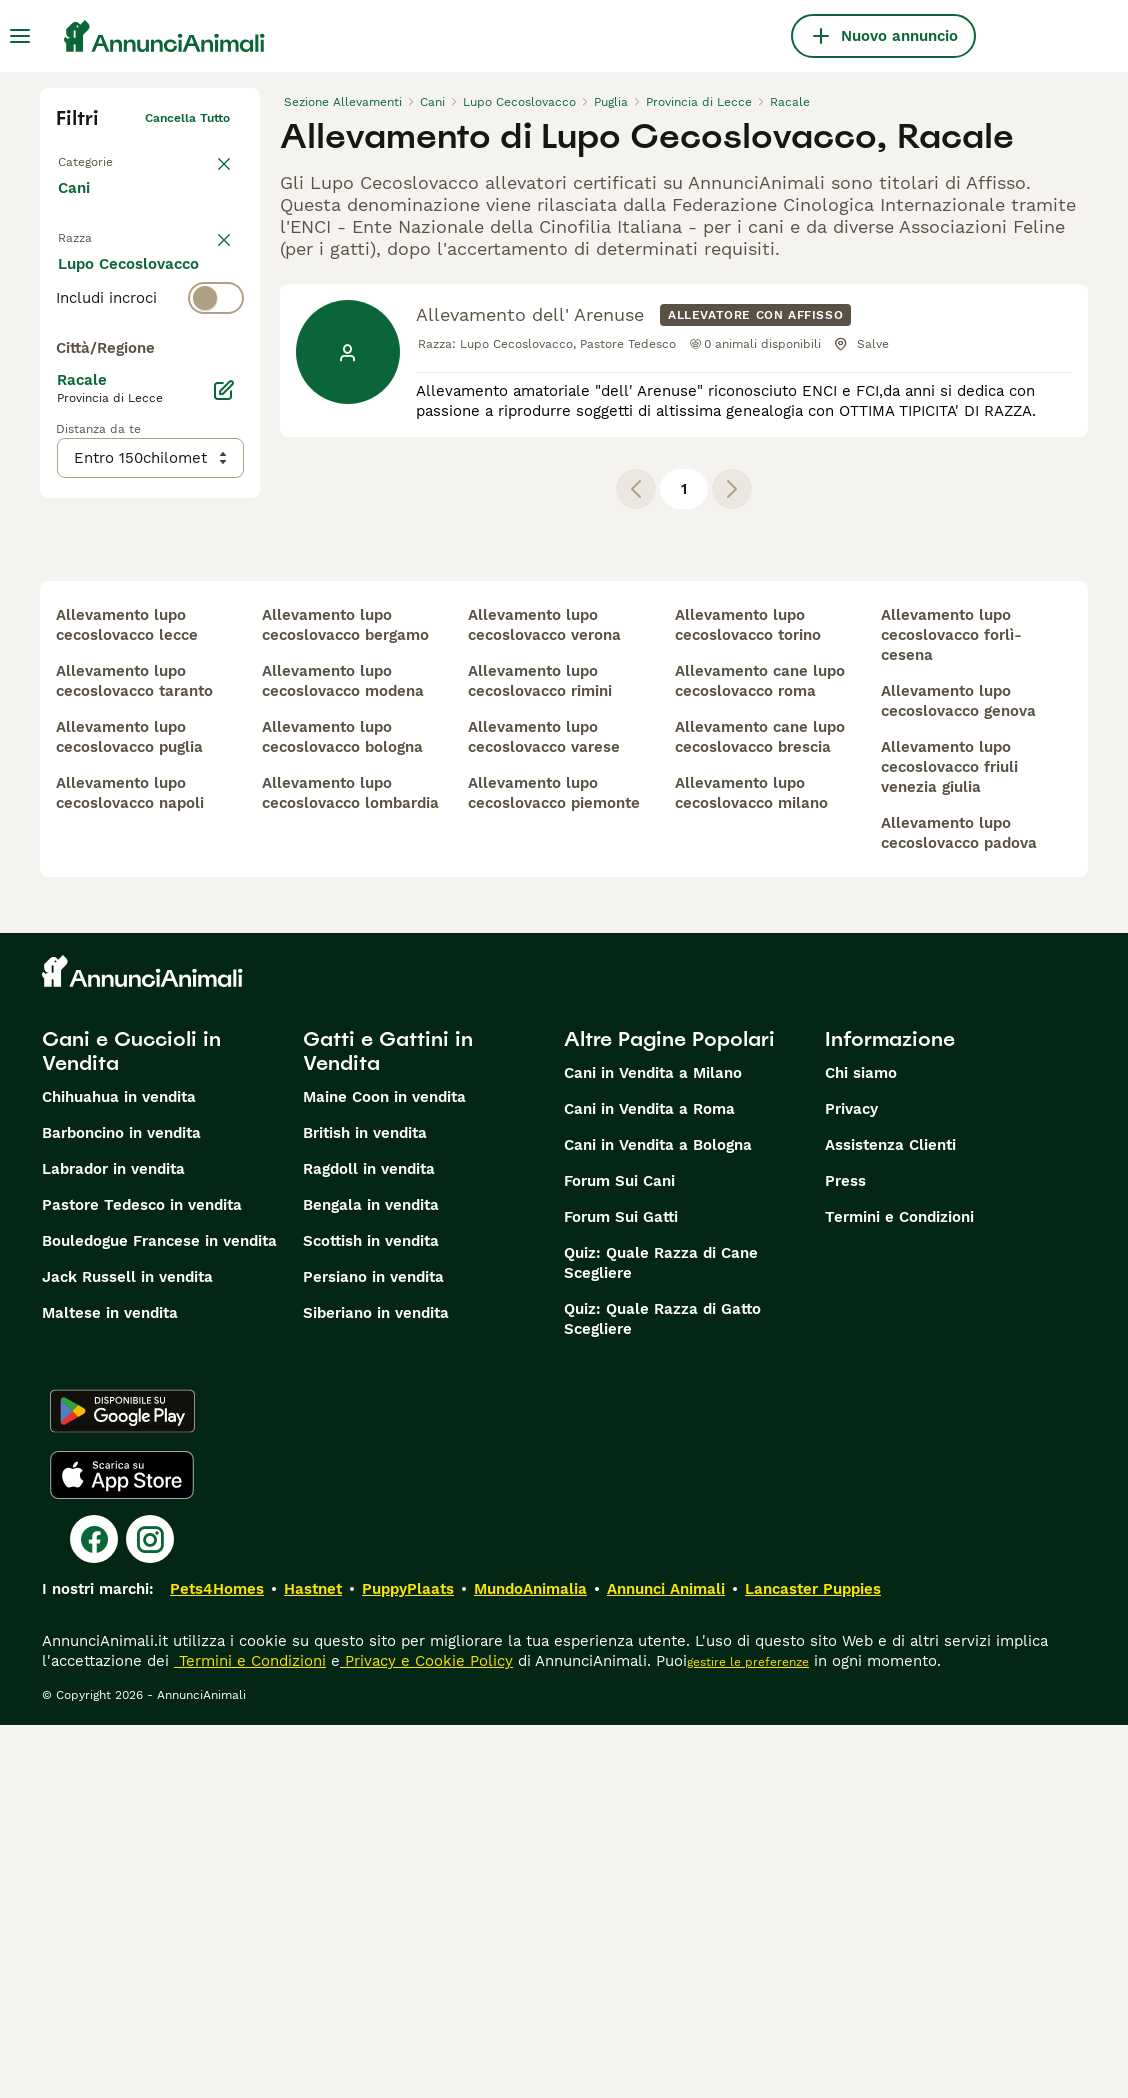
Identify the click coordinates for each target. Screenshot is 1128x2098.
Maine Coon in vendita (384, 1470)
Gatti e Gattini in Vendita (388, 1424)
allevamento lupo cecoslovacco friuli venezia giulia (949, 1140)
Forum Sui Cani (619, 1554)
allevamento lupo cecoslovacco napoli (130, 1166)
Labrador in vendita (113, 1542)
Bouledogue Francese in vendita (159, 1614)
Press (845, 1554)
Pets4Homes (217, 1962)
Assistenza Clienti (890, 1518)
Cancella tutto (187, 118)
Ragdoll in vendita (369, 1542)
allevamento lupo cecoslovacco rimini (540, 1054)
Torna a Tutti (95, 158)
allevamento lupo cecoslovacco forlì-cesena (951, 1008)
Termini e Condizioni (899, 1590)
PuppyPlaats (408, 1962)
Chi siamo (861, 1446)
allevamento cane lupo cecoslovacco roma (760, 1054)
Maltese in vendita (110, 1686)
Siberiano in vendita (376, 1686)
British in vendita (365, 1506)
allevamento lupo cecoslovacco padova (959, 1206)
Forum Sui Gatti (621, 1590)
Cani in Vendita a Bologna (658, 1518)
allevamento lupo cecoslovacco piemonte (554, 1166)
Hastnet (313, 1962)
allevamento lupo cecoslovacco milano (751, 1166)
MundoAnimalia (530, 1962)
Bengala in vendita (371, 1578)
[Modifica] (224, 806)
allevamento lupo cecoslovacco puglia (129, 1110)
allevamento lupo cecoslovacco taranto (134, 1054)
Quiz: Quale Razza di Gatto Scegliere (662, 1692)
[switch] (150, 286)
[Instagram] (150, 1912)
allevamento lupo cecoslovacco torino (748, 998)
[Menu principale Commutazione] (20, 36)
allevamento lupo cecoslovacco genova (958, 1074)
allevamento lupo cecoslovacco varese (544, 1110)
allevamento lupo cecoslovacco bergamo (345, 998)
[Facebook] (94, 1912)
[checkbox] (68, 386)
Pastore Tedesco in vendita (142, 1578)
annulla (208, 246)
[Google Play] (122, 1784)
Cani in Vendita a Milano (653, 1446)
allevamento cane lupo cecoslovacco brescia (760, 1110)
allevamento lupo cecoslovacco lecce (127, 998)
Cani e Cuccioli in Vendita (131, 1424)
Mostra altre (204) (141, 720)
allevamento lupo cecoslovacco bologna (342, 1110)
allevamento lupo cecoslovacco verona (544, 998)
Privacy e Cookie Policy (426, 2034)
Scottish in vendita (371, 1614)
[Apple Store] (122, 1848)
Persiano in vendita (373, 1650)
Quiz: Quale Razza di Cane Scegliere (661, 1636)
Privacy (851, 1482)
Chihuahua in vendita (119, 1470)
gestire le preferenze (748, 2035)
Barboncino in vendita (121, 1506)
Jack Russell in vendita (127, 1650)
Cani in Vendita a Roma (649, 1482)
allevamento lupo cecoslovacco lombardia (350, 1166)
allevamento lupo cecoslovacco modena (343, 1054)
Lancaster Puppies (813, 1962)
